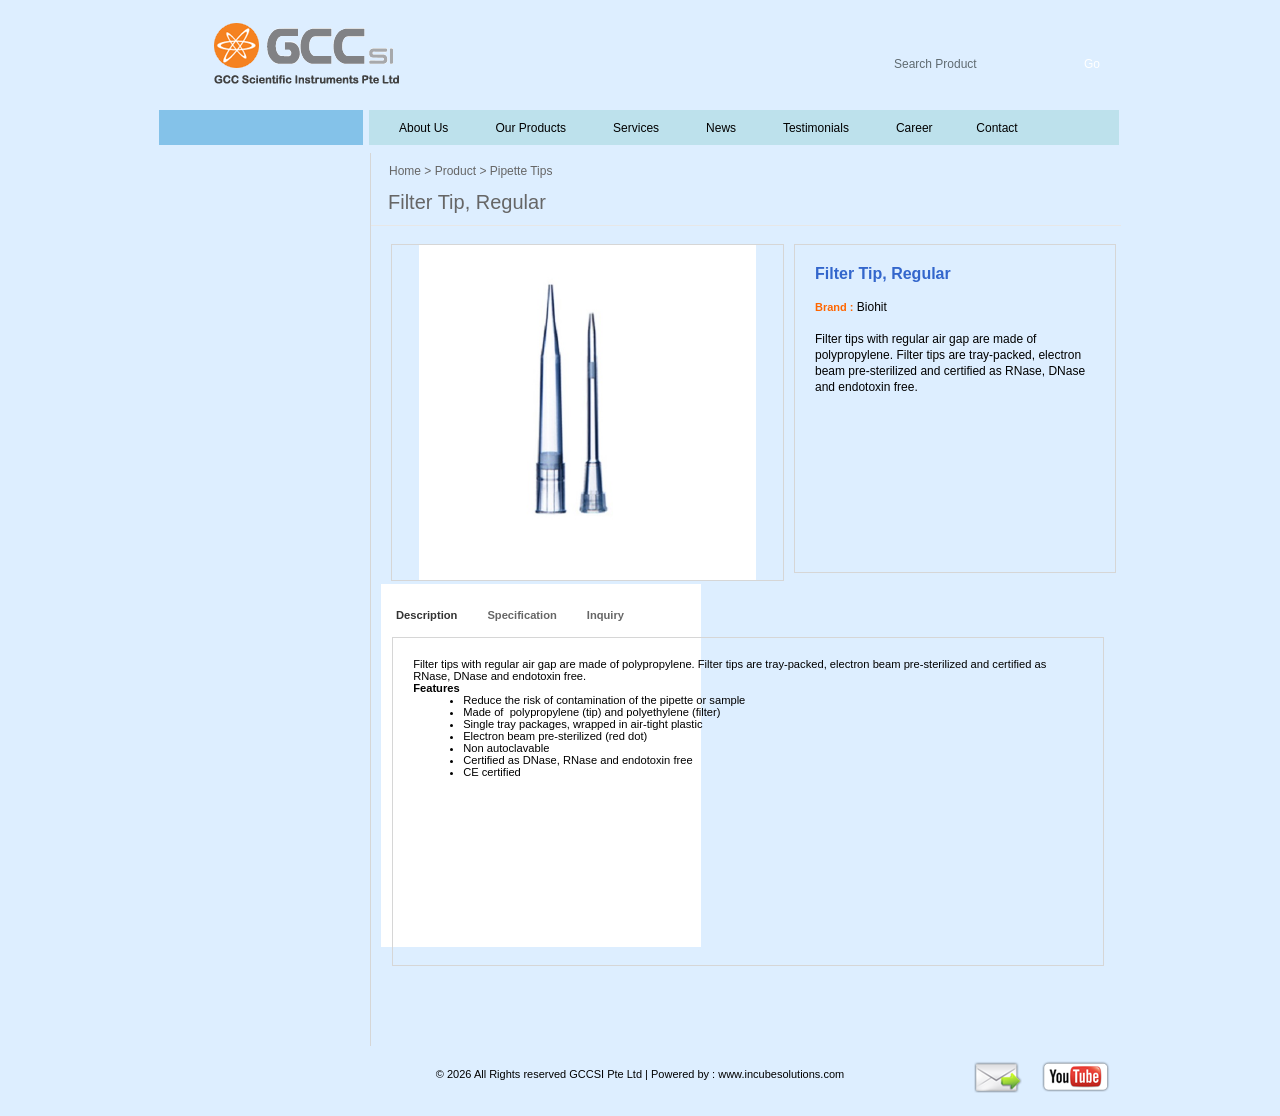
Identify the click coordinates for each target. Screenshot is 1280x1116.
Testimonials (814, 128)
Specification (521, 615)
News (719, 128)
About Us (424, 128)
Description (423, 615)
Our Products (530, 128)
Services (634, 128)
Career (912, 128)
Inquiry (605, 615)
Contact (995, 128)
